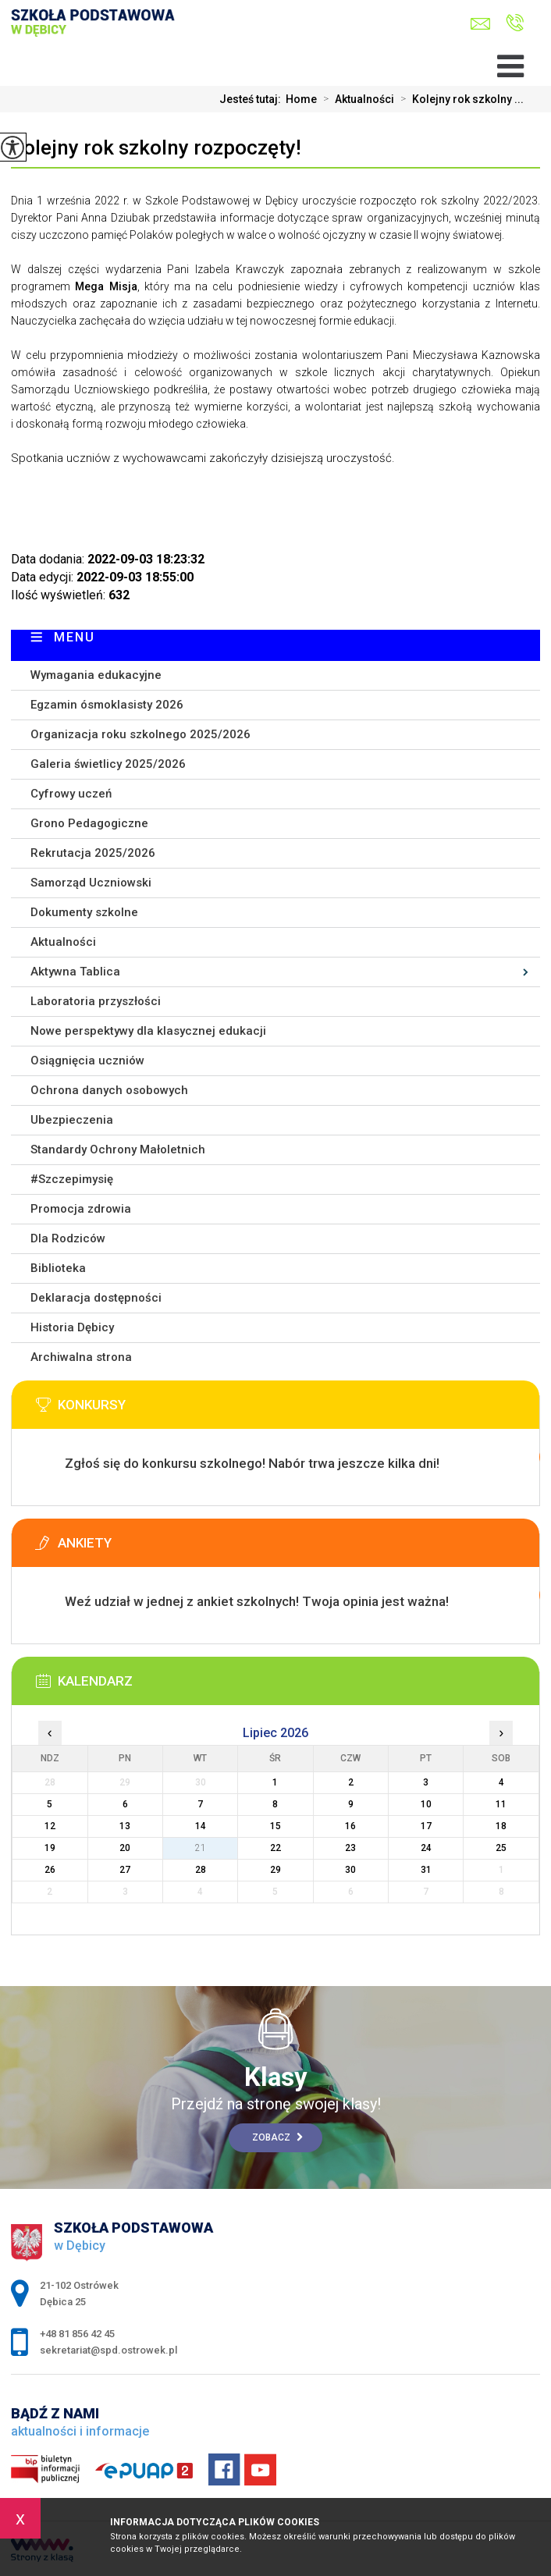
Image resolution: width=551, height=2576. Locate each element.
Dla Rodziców (67, 1238)
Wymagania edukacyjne (96, 675)
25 (501, 1847)
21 (200, 1847)
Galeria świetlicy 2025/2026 (108, 764)
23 (350, 1847)
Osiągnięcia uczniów (87, 1060)
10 (426, 1804)
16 (350, 1826)
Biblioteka (58, 1268)
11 (501, 1804)
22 (275, 1847)
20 (124, 1847)
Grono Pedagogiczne (89, 823)
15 (275, 1826)
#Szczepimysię (71, 1179)
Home (301, 99)
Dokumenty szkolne (84, 912)
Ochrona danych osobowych (109, 1090)
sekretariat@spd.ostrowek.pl (480, 24)
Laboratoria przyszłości (95, 1001)
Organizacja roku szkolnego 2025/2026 (140, 734)
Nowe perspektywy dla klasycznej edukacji (148, 1031)
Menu (74, 637)
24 (426, 1847)
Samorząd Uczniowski (90, 883)
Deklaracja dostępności (96, 1298)
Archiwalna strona (81, 1357)
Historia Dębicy (72, 1327)
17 (426, 1826)
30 (350, 1869)
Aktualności (355, 99)
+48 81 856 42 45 (515, 22)
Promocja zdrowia (80, 1209)
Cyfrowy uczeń (71, 794)
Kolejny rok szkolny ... (459, 99)
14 (200, 1826)
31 (426, 1869)
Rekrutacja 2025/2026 (92, 853)
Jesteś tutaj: (252, 99)
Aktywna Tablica (75, 972)
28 (200, 1869)
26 (49, 1869)
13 (124, 1826)
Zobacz (277, 2137)
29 (275, 1869)
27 (124, 1869)
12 (49, 1826)
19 (49, 1847)
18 (501, 1826)
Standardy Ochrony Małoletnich (117, 1149)
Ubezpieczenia (71, 1120)
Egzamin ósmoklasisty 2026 (106, 705)
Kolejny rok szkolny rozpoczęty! (156, 147)
